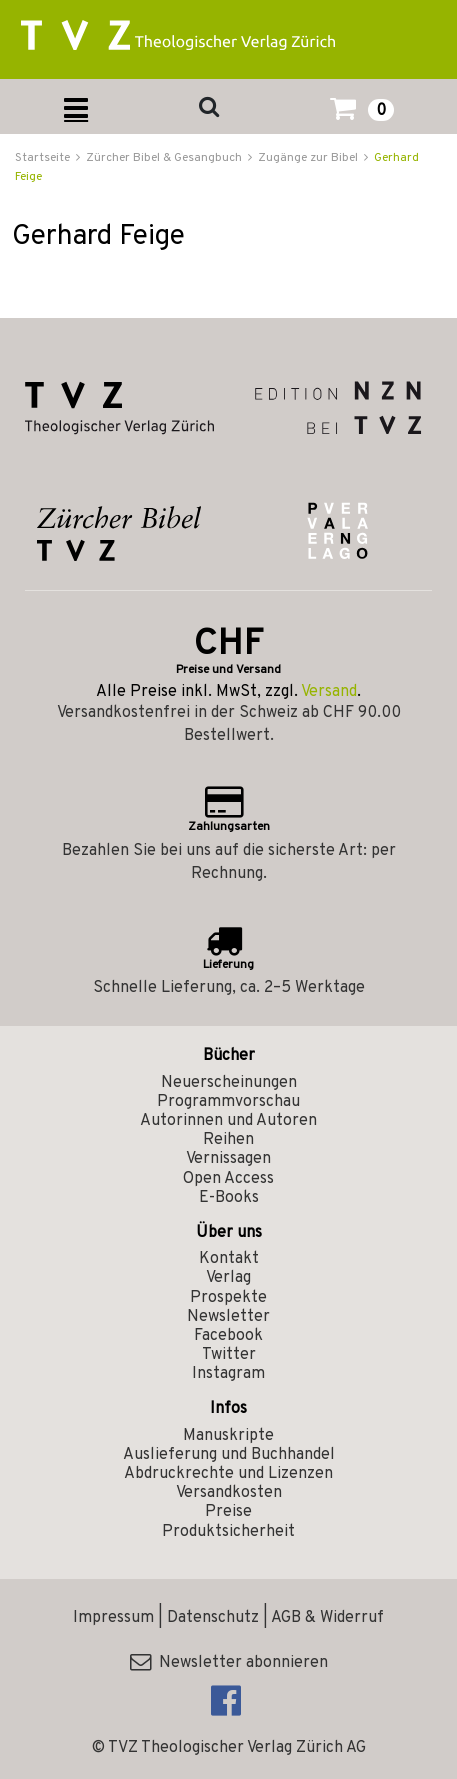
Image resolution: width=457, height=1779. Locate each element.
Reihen (228, 1140)
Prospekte (228, 1298)
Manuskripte (228, 1436)
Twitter (229, 1355)
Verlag (228, 1278)
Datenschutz (213, 1618)
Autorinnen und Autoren (228, 1121)
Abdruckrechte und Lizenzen (228, 1474)
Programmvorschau (228, 1102)
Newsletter (228, 1317)
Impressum (113, 1618)
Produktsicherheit (228, 1532)
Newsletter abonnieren (229, 1663)
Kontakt (229, 1259)
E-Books (229, 1198)
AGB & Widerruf (327, 1618)
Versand (329, 692)
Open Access (228, 1179)
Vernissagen (228, 1159)
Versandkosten (229, 1493)
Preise (228, 1512)
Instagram (228, 1374)
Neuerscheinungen (229, 1083)
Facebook (228, 1336)
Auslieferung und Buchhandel (229, 1455)
